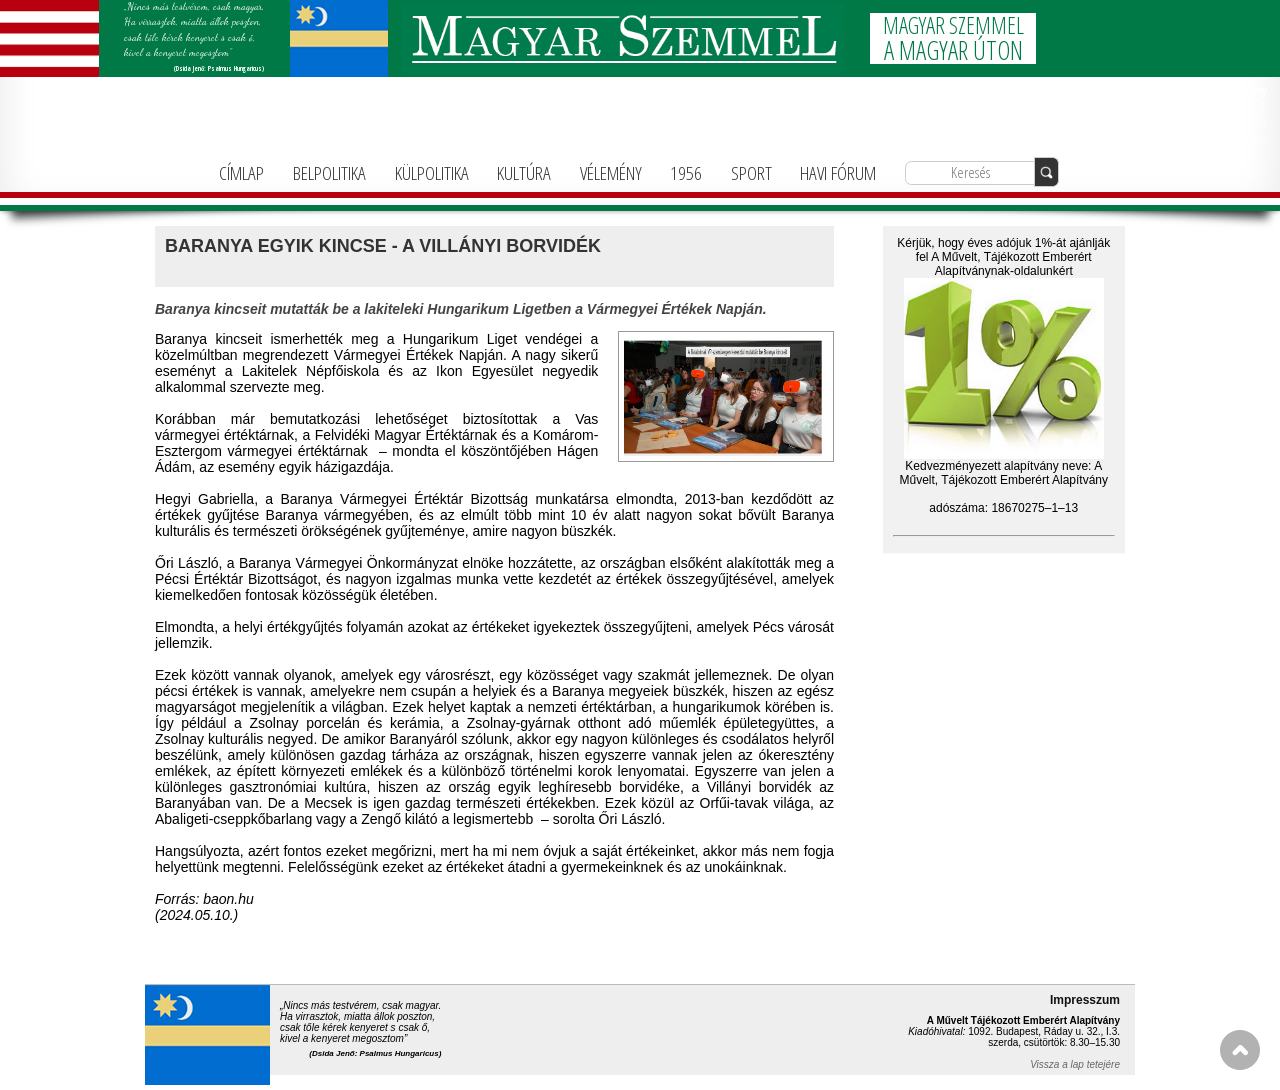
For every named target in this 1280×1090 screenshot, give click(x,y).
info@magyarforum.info (1218, 138)
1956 (686, 172)
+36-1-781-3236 (1235, 122)
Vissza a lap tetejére (1075, 1064)
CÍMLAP (241, 172)
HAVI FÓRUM (838, 172)
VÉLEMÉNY (611, 172)
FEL (1240, 1050)
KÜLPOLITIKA (432, 172)
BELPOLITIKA (329, 172)
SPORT (751, 172)
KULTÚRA (524, 172)
